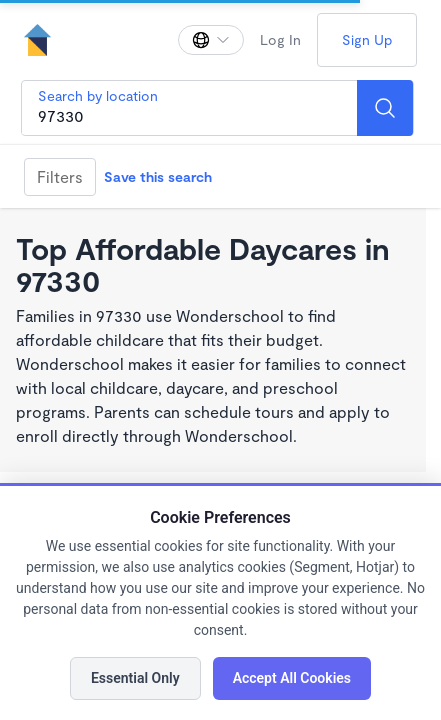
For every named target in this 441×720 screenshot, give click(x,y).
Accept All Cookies (292, 678)
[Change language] (211, 40)
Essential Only (135, 678)
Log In (280, 39)
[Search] (385, 108)
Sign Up (367, 39)
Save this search (158, 176)
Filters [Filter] (60, 176)
